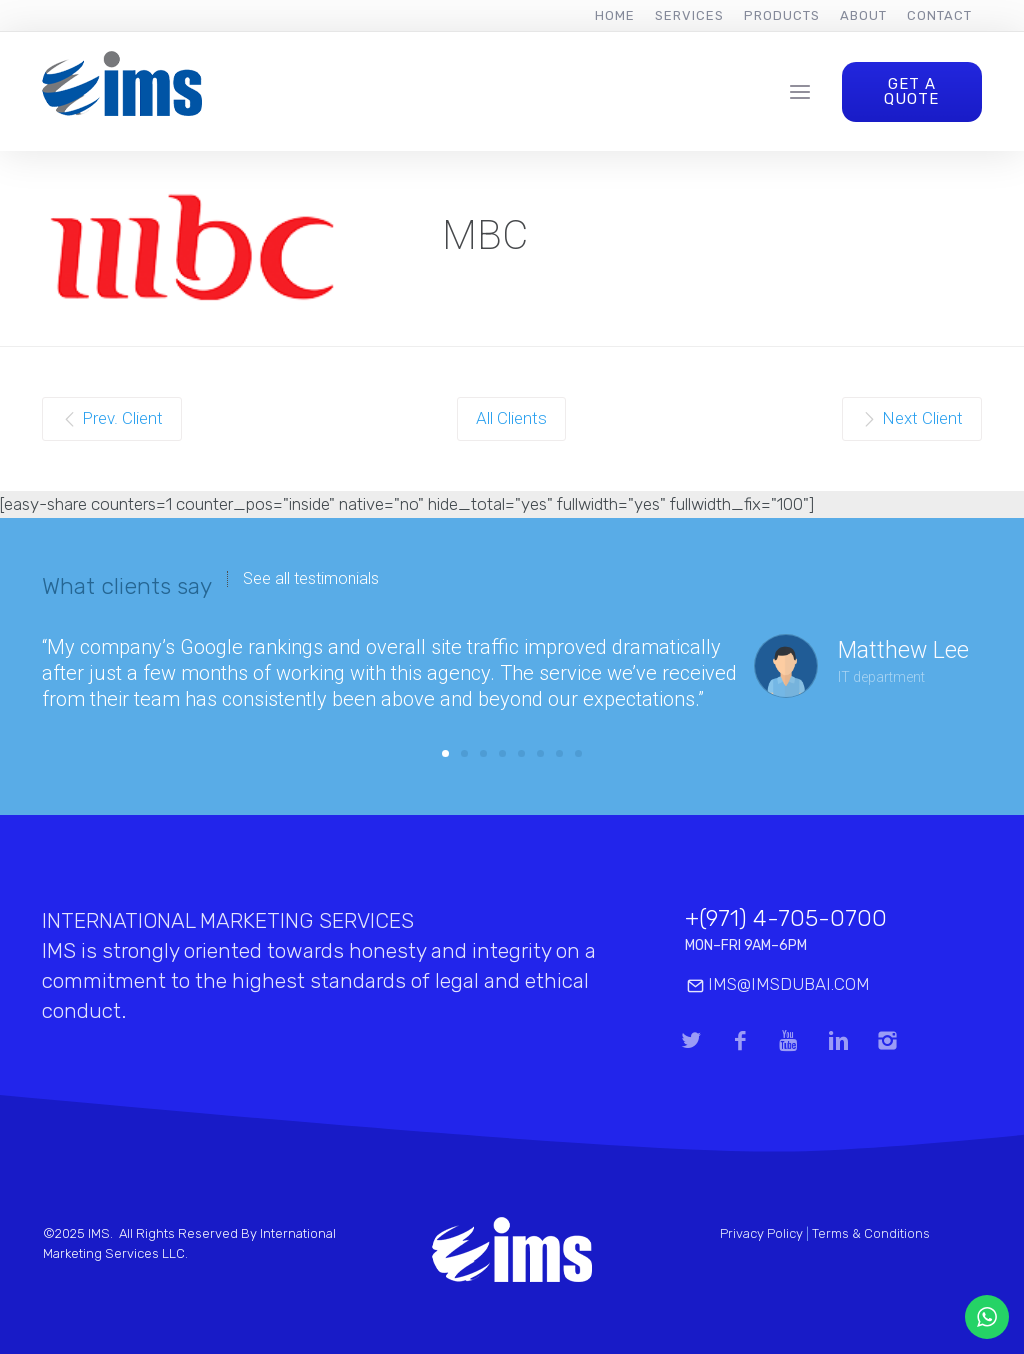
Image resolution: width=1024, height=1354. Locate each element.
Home (615, 15)
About (863, 15)
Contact (939, 15)
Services (689, 15)
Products (782, 15)
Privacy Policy (761, 1233)
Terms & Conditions (871, 1233)
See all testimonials (311, 579)
